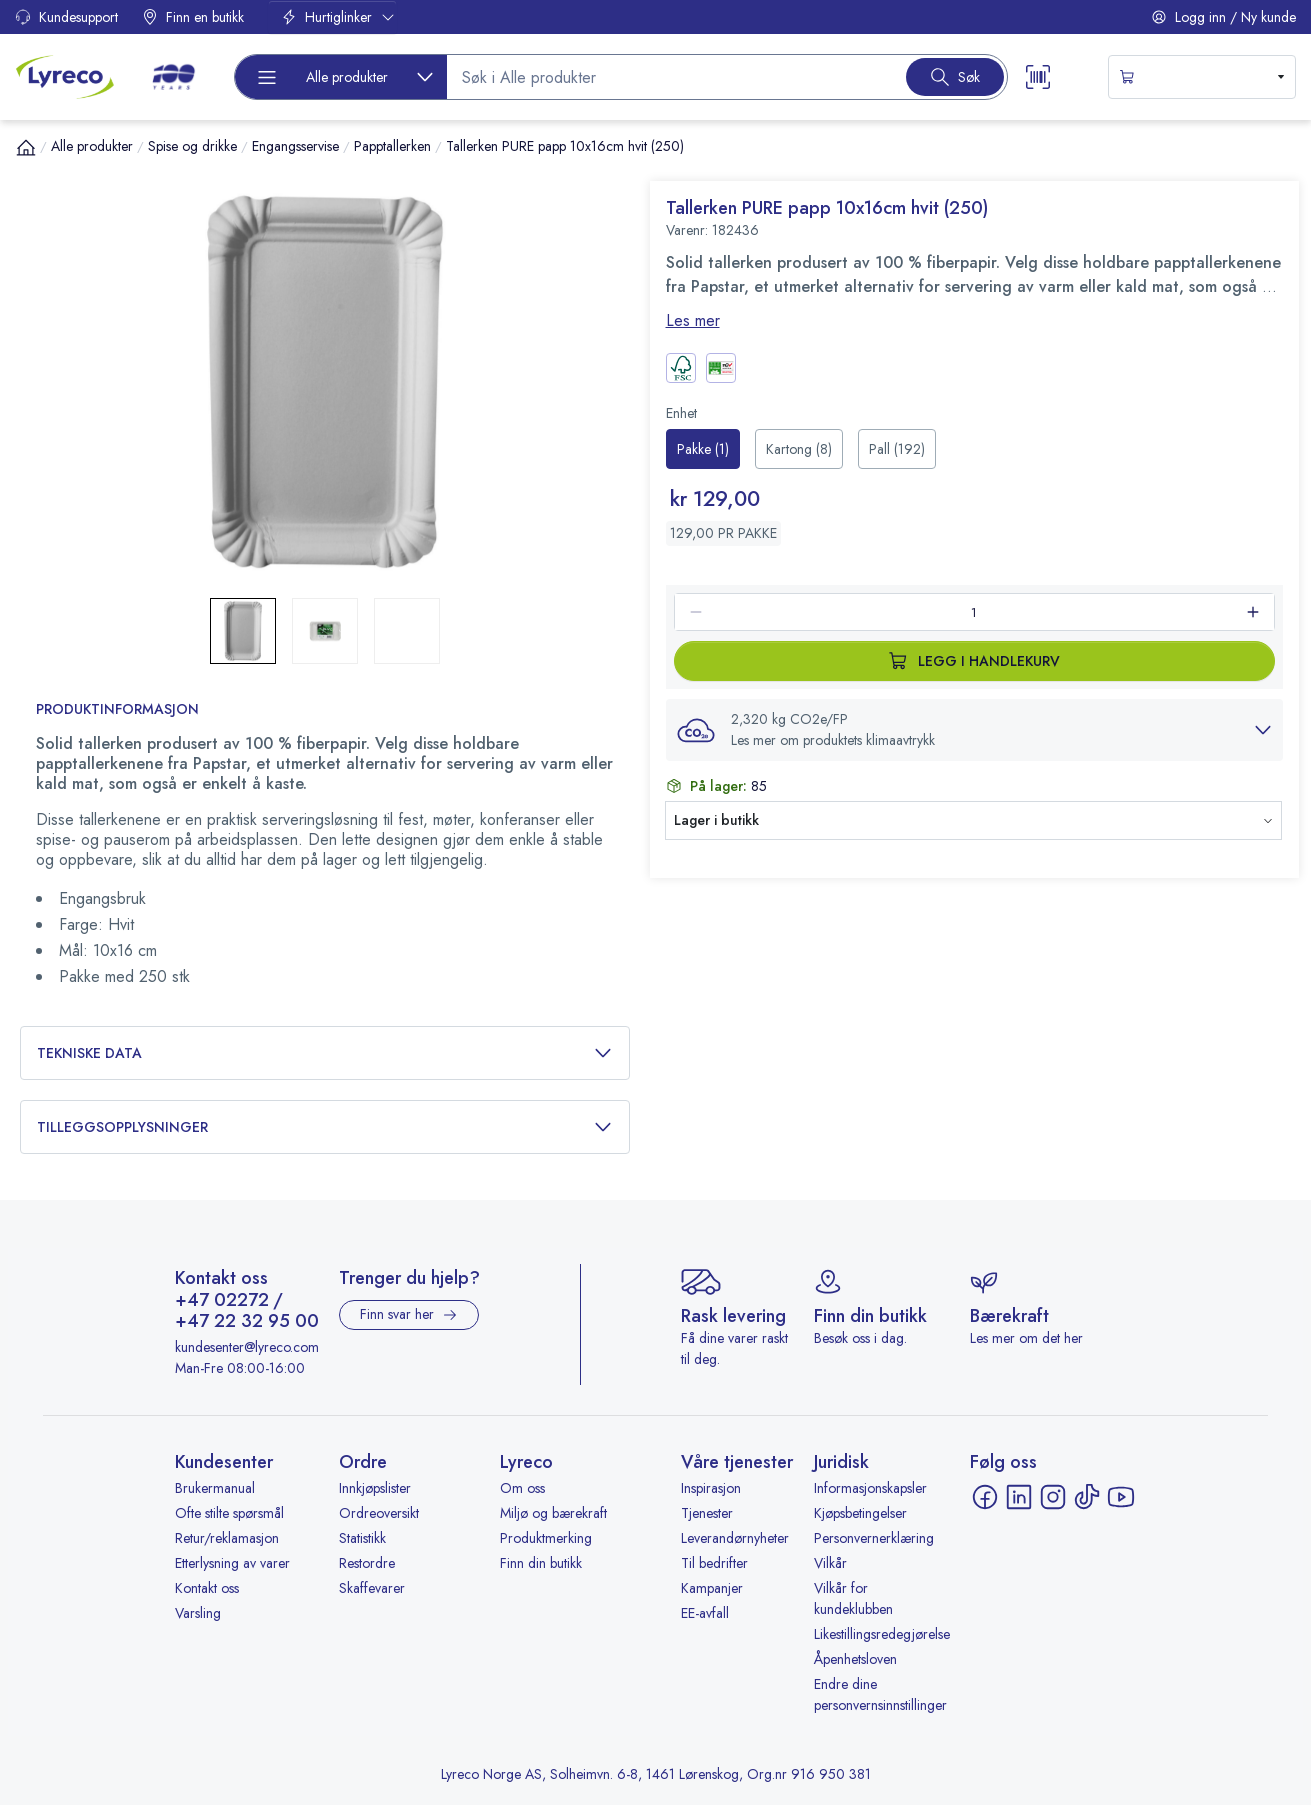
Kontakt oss (207, 1588)
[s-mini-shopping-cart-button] (1202, 77)
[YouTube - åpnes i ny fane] (1121, 1497)
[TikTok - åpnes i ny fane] (1087, 1497)
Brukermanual (215, 1488)
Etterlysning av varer (232, 1563)
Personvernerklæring (874, 1538)
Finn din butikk (541, 1563)
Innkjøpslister (375, 1488)
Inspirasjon (711, 1488)
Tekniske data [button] (325, 1053)
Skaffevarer (372, 1588)
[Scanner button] (1038, 77)
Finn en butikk (193, 17)
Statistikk (362, 1538)
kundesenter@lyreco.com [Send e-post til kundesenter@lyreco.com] (247, 1347)
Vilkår (830, 1563)
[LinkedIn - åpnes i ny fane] (1019, 1497)
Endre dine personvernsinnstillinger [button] (880, 1694)
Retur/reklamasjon (227, 1538)
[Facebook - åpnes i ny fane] (985, 1497)
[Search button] (955, 77)
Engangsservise (295, 146)
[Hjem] (26, 147)
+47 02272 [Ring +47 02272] (222, 1301)
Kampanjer (712, 1588)
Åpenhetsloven (855, 1659)
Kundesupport (66, 17)
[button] (325, 382)
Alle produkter (92, 146)
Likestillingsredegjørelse (882, 1634)
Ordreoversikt (379, 1513)
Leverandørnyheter (735, 1538)
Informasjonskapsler (870, 1488)
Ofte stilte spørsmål (229, 1513)
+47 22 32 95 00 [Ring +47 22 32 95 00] (247, 1322)
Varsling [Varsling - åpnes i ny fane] (198, 1613)
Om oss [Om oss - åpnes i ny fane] (522, 1488)
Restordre (367, 1563)
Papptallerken (392, 146)
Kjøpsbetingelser (860, 1513)
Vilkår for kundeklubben (853, 1598)
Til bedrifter (714, 1563)
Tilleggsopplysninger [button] (325, 1127)
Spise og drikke (192, 146)
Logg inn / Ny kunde (1223, 17)
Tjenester (707, 1513)
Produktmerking (546, 1538)
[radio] (703, 449)
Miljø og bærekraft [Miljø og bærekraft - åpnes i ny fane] (553, 1513)
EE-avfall (705, 1613)
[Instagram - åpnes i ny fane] (1053, 1497)
